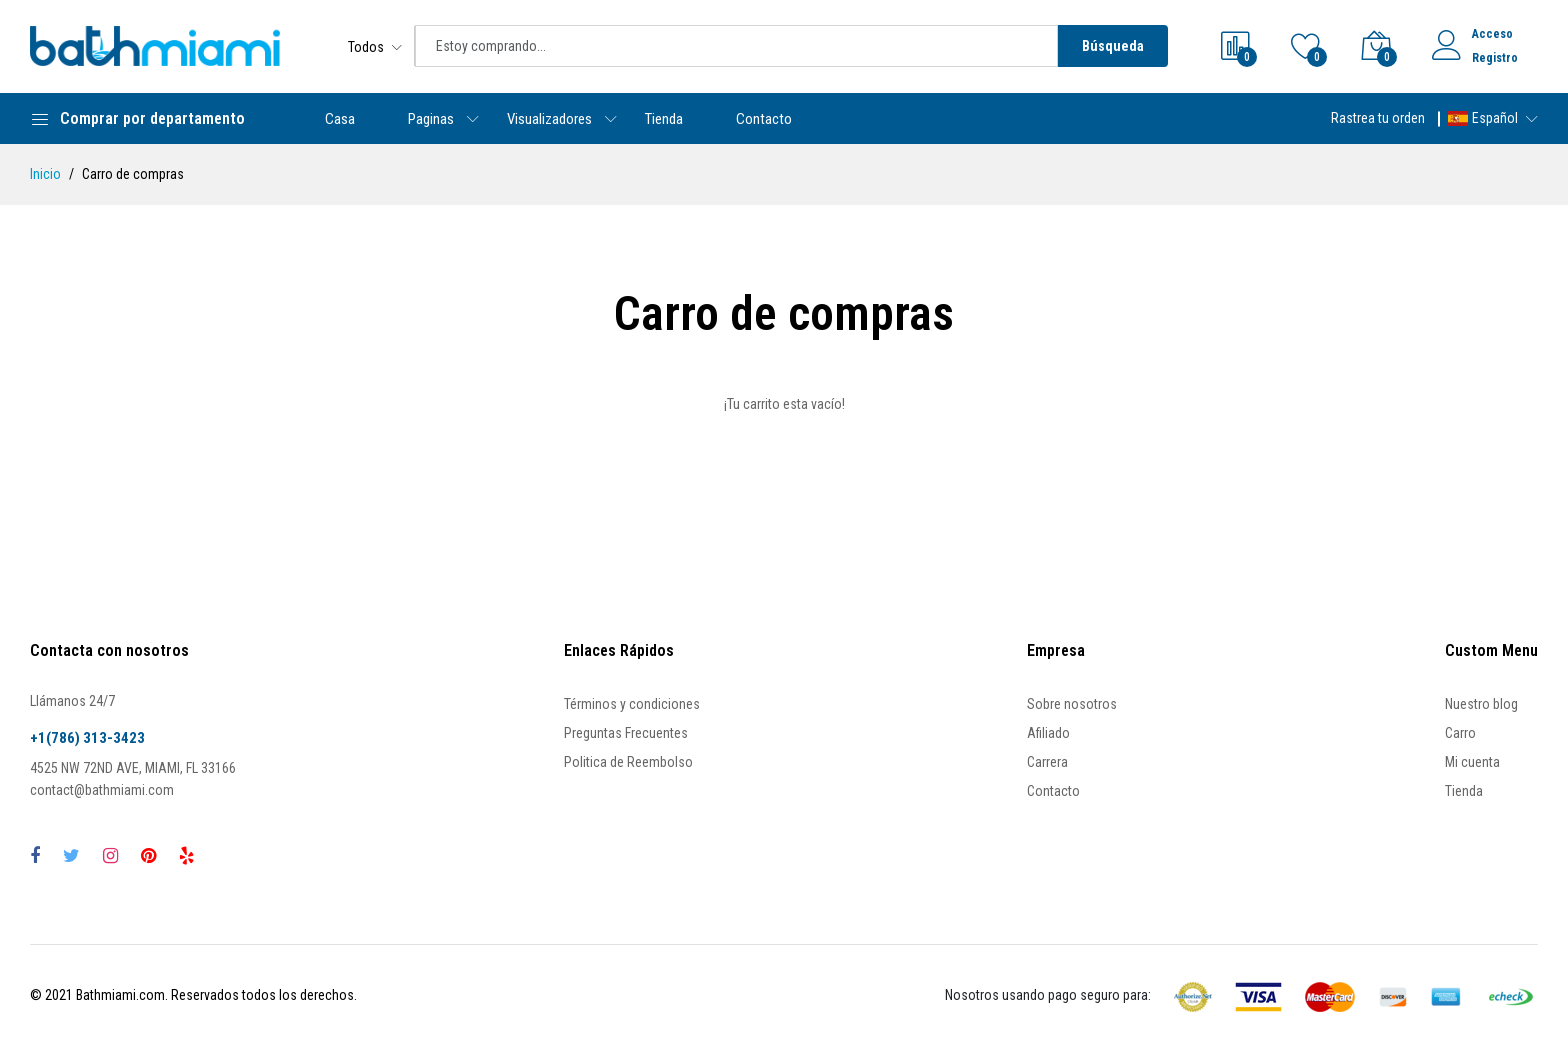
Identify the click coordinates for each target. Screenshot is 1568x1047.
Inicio (45, 174)
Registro (1495, 58)
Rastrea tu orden (1378, 118)
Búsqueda (1113, 46)
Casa (340, 119)
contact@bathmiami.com (102, 790)
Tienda (664, 119)
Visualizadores (549, 119)
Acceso (1492, 34)
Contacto (764, 119)
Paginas (431, 119)
